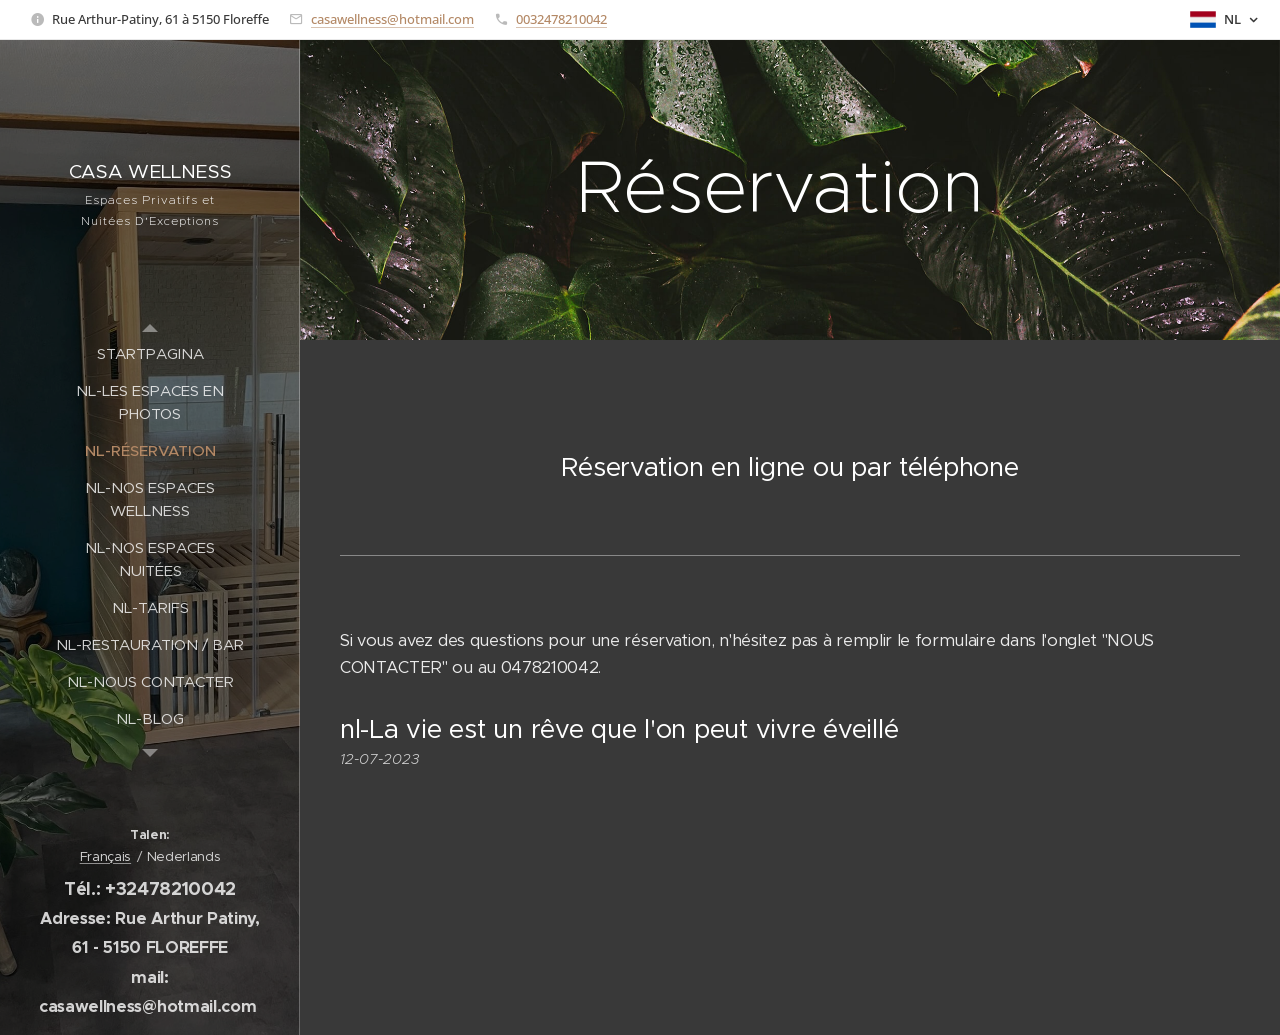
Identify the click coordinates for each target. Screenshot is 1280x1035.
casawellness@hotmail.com (392, 19)
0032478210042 (561, 19)
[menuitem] (150, 353)
